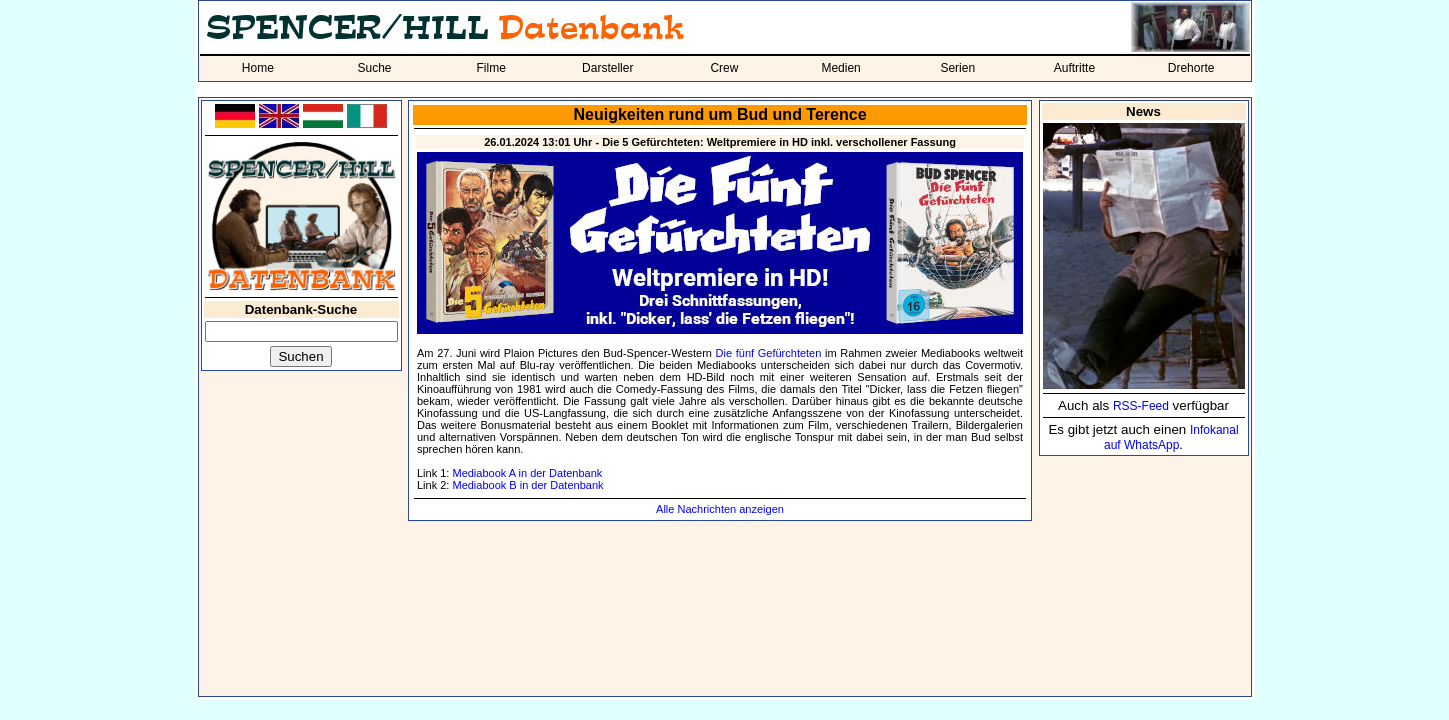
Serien (957, 68)
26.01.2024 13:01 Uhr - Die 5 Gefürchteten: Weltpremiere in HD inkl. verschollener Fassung (720, 142)
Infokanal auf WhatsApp (1171, 437)
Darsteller (607, 68)
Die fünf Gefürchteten (769, 353)
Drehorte (1191, 68)
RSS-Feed (1141, 406)
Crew (724, 68)
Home (258, 68)
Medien (840, 68)
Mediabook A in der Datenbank (527, 473)
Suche (374, 68)
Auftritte (1074, 68)
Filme (490, 68)
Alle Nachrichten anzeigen (720, 509)
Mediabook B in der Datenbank (527, 485)
